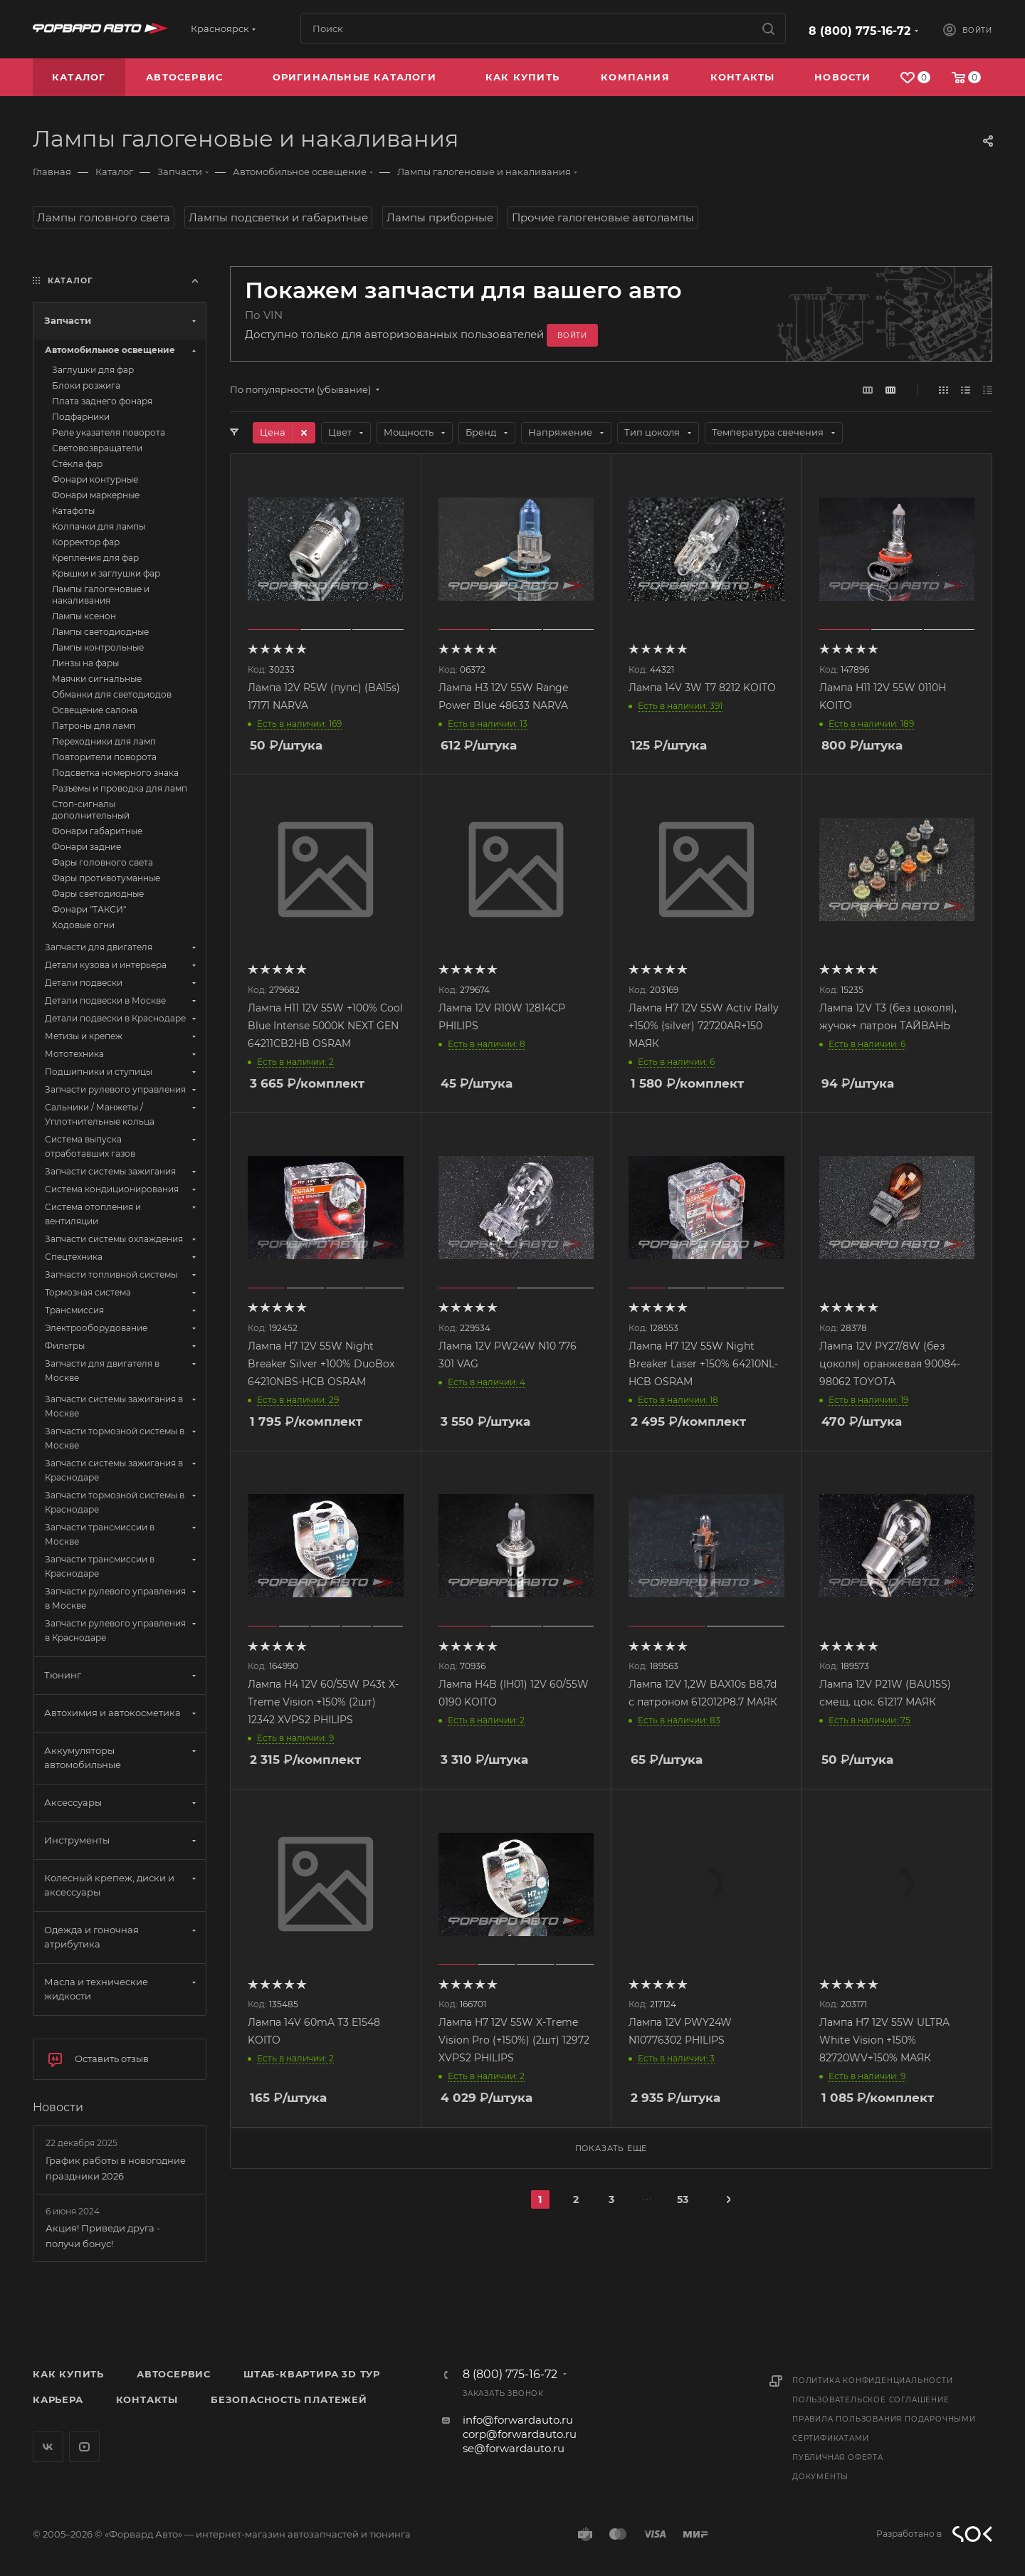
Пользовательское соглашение (871, 2399)
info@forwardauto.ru (518, 2420)
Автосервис (174, 2374)
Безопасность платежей (289, 2399)
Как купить (68, 2374)
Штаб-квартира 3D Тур (311, 2374)
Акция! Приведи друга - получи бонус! (103, 2235)
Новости (58, 2107)
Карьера (58, 2399)
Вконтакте (48, 2447)
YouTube (84, 2447)
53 (682, 2199)
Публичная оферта (837, 2457)
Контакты (147, 2399)
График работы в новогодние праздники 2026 (116, 2168)
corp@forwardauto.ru (520, 2434)
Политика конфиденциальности (872, 2380)
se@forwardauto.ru (513, 2448)
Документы (820, 2476)
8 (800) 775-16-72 (859, 31)
